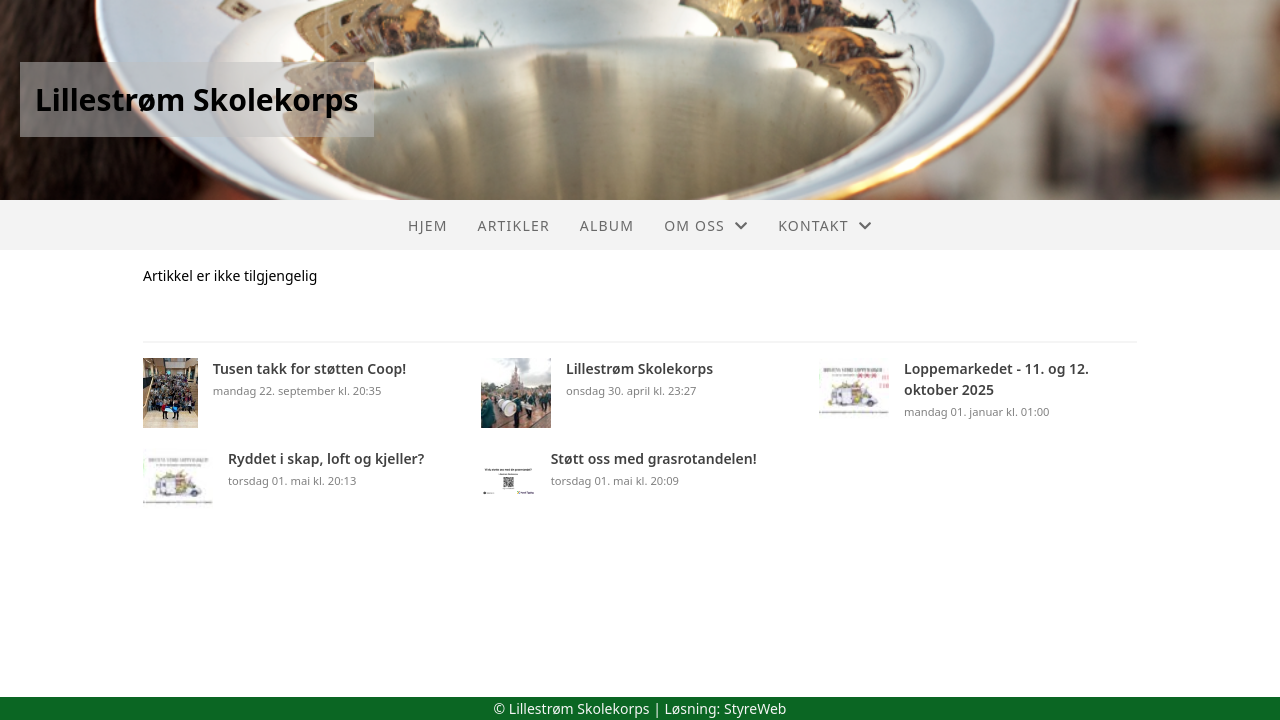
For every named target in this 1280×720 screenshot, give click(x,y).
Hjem (427, 225)
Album (607, 225)
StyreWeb (755, 708)
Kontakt (825, 225)
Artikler (514, 225)
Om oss (706, 225)
